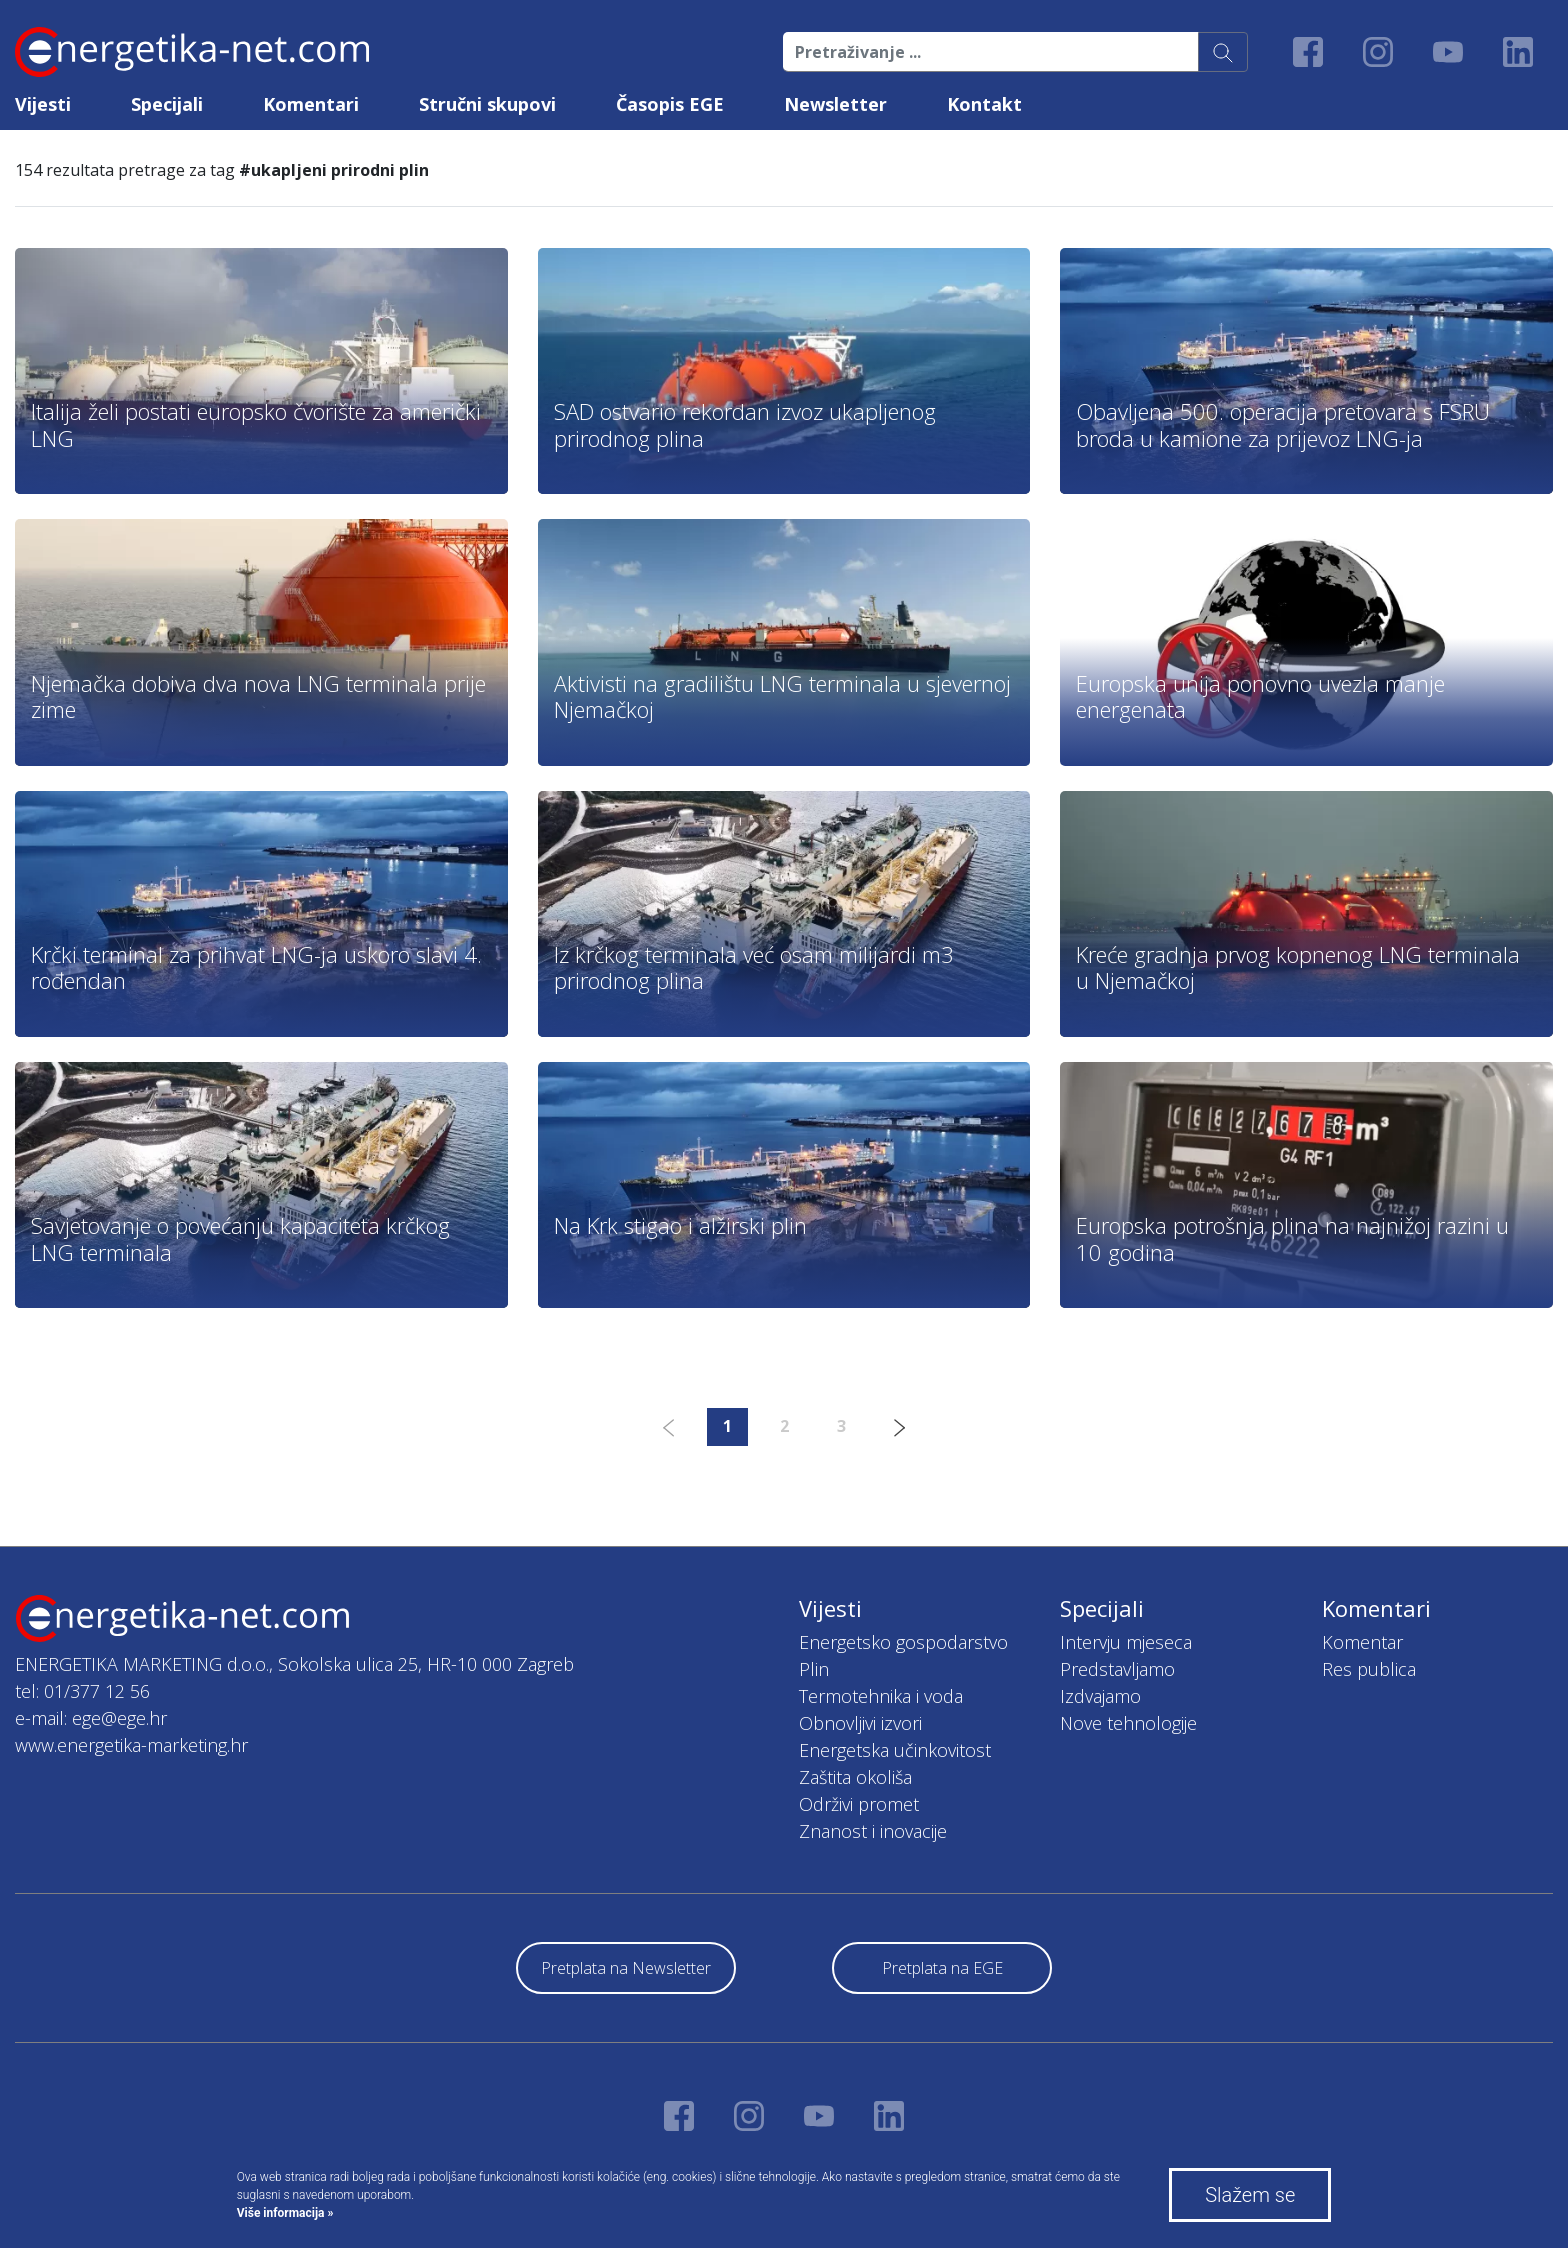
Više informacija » (285, 2213)
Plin (814, 1669)
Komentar (1362, 1642)
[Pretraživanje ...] (991, 52)
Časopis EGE (670, 104)
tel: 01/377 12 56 (82, 1691)
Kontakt (984, 104)
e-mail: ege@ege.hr (91, 1718)
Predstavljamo (1117, 1669)
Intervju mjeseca (1126, 1642)
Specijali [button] (167, 104)
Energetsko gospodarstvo (903, 1642)
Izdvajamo (1100, 1696)
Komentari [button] (311, 104)
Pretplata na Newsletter (626, 1968)
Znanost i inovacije (873, 1831)
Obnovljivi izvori (860, 1723)
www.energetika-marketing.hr (131, 1745)
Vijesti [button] (43, 104)
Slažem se (1250, 2195)
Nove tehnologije (1128, 1723)
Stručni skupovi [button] (487, 104)
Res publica (1369, 1669)
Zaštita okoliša (855, 1777)
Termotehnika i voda (881, 1696)
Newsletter (835, 104)
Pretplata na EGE (942, 1968)
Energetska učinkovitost (895, 1750)
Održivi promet (859, 1804)
